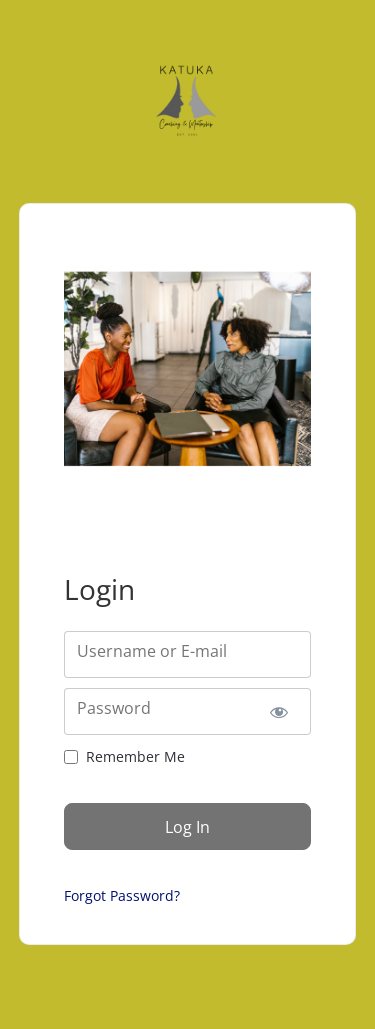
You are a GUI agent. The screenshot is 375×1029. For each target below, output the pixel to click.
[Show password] (278, 711)
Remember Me (135, 756)
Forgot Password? (122, 895)
